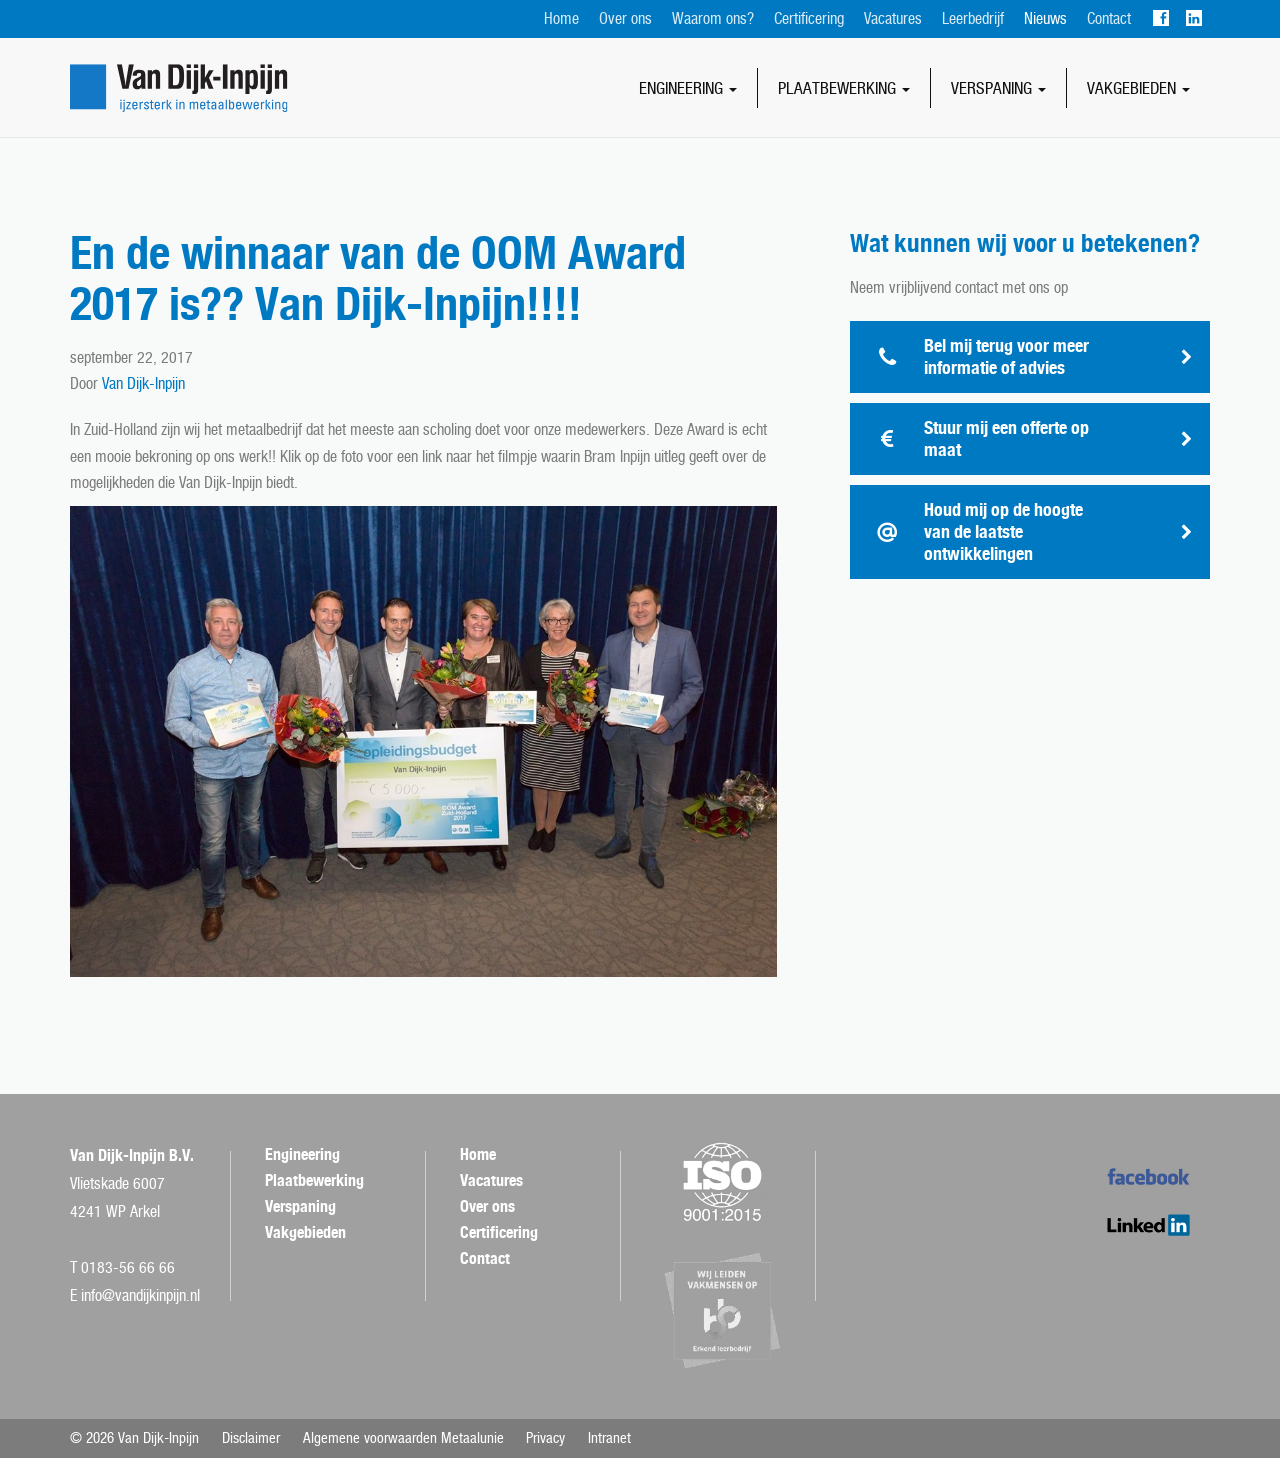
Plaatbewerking (844, 88)
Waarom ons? (713, 18)
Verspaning (998, 88)
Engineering (688, 88)
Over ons (625, 18)
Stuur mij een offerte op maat (1006, 438)
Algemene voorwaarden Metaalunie (403, 1438)
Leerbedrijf (973, 18)
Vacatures (893, 18)
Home (561, 18)
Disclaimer (251, 1438)
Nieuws (1045, 18)
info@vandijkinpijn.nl (140, 1295)
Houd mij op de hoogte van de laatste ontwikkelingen (1003, 531)
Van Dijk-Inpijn (143, 383)
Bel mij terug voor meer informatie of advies (1006, 356)
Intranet (609, 1438)
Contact (1109, 18)
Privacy (545, 1438)
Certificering (809, 18)
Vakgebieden (1138, 88)
